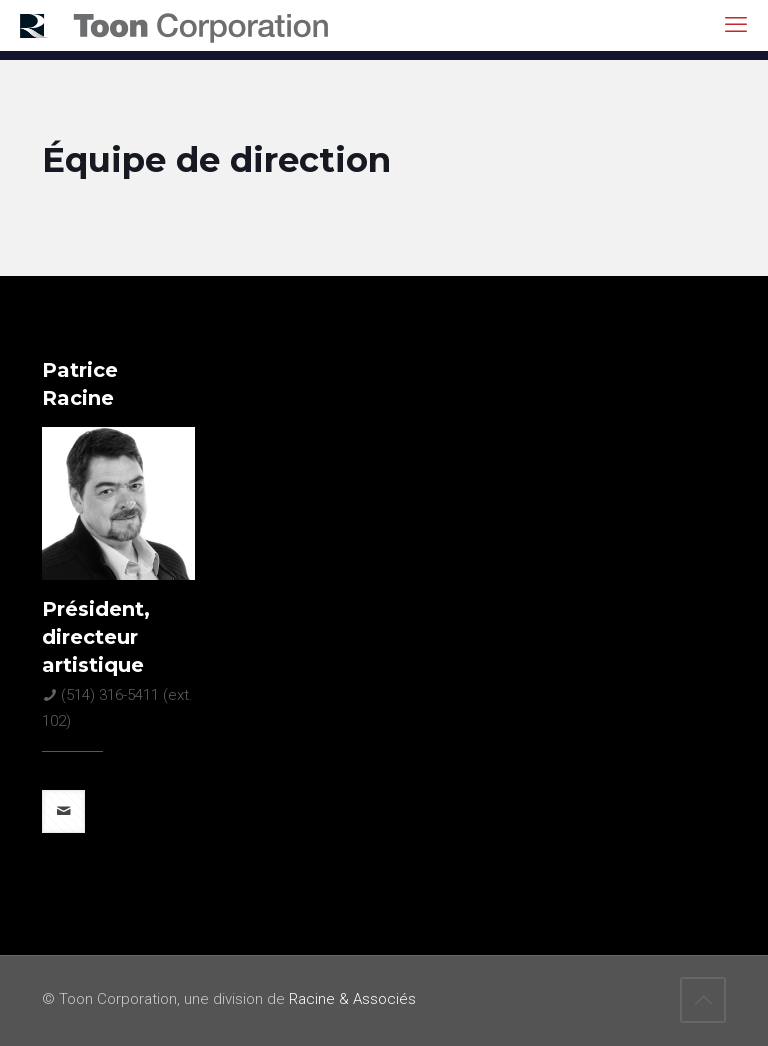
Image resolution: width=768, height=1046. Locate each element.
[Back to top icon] (703, 1000)
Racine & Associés (352, 999)
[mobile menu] (736, 25)
